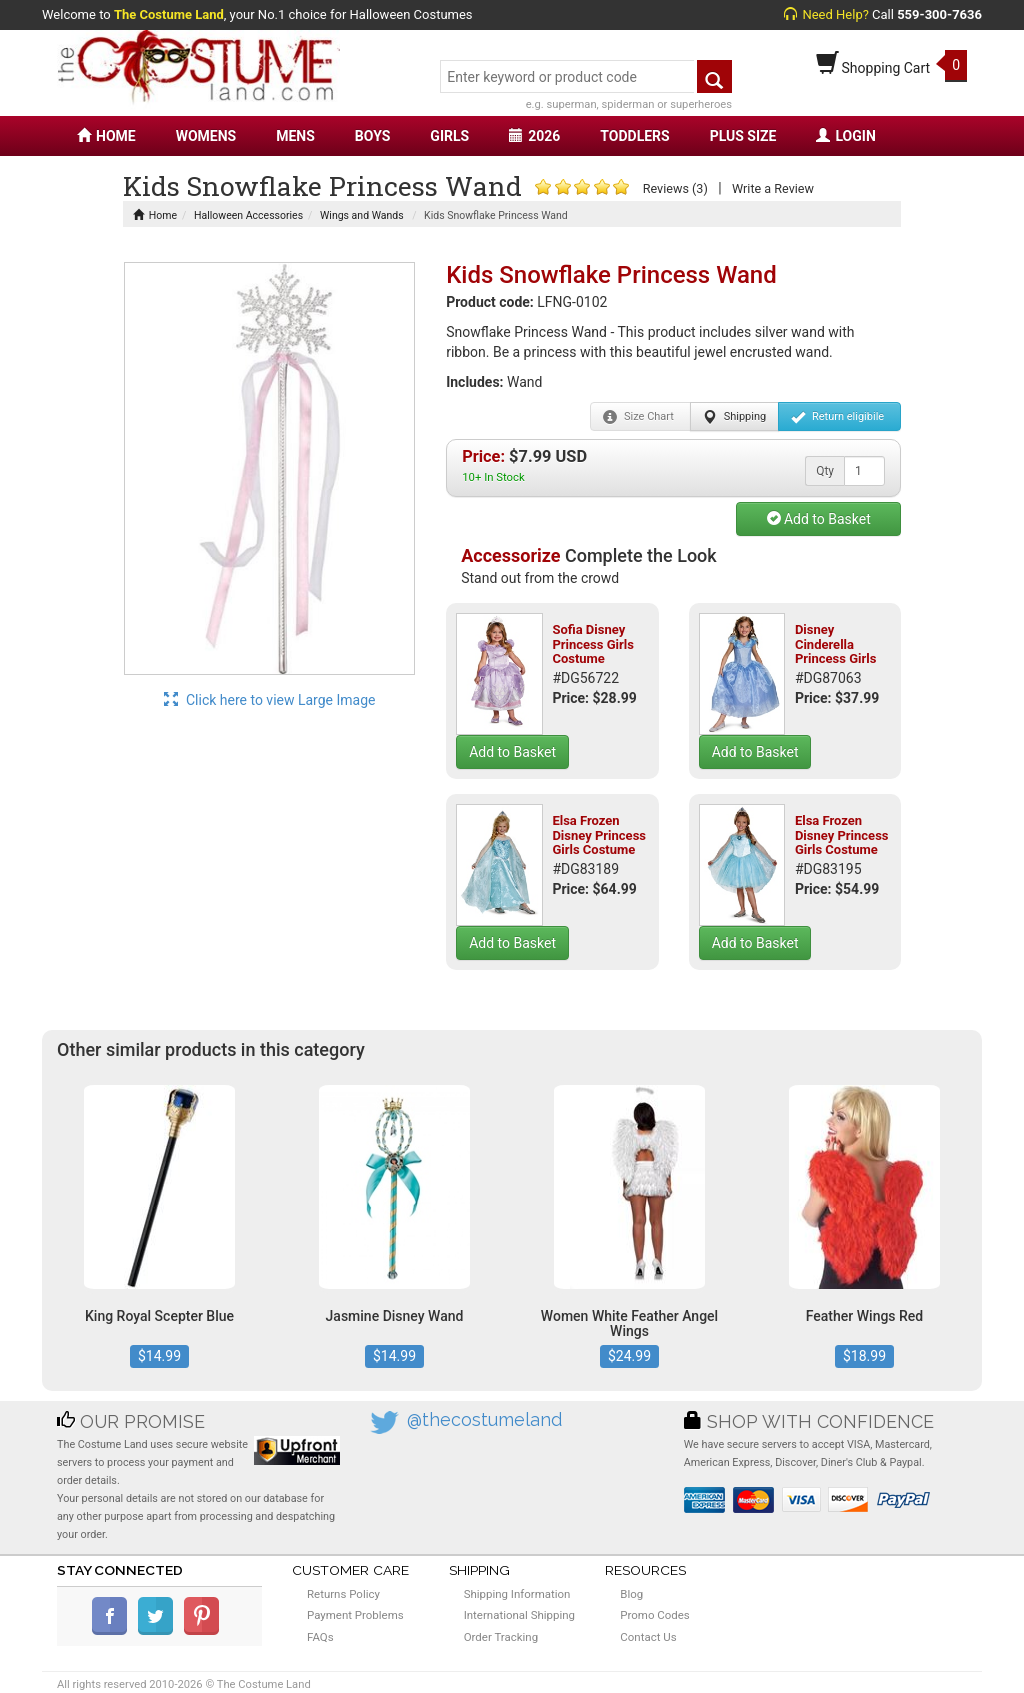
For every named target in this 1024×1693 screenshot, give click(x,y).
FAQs (320, 1637)
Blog (631, 1594)
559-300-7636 (939, 14)
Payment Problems (355, 1615)
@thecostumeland (484, 1419)
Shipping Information (517, 1594)
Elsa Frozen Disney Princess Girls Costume (599, 835)
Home (155, 215)
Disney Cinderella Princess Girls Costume (835, 651)
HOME (106, 136)
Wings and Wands (362, 215)
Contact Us (648, 1637)
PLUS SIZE (743, 136)
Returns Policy (343, 1594)
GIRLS (449, 136)
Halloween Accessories (248, 215)
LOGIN (845, 136)
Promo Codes (654, 1615)
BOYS (372, 136)
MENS (295, 136)
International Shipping (519, 1615)
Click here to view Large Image (270, 700)
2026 (534, 136)
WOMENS (206, 136)
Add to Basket (819, 519)
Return (837, 417)
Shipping (734, 417)
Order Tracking (501, 1637)
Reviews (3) (675, 188)
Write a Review (773, 188)
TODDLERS (634, 136)
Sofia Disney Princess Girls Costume (592, 644)
